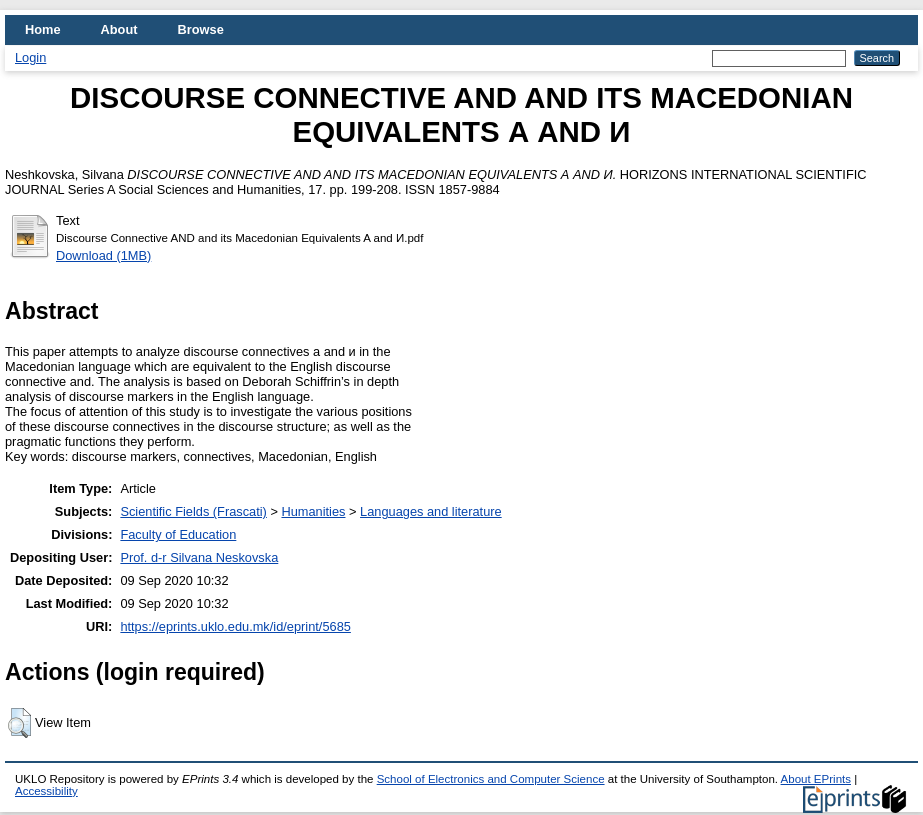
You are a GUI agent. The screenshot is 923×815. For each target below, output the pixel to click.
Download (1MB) (103, 255)
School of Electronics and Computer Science (491, 779)
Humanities (313, 511)
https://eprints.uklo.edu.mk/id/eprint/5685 (235, 626)
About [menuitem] (119, 29)
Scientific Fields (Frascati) (193, 511)
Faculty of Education (178, 534)
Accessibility (46, 791)
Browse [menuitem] (201, 29)
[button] (19, 723)
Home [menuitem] (43, 29)
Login (30, 57)
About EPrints (816, 779)
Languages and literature (431, 511)
